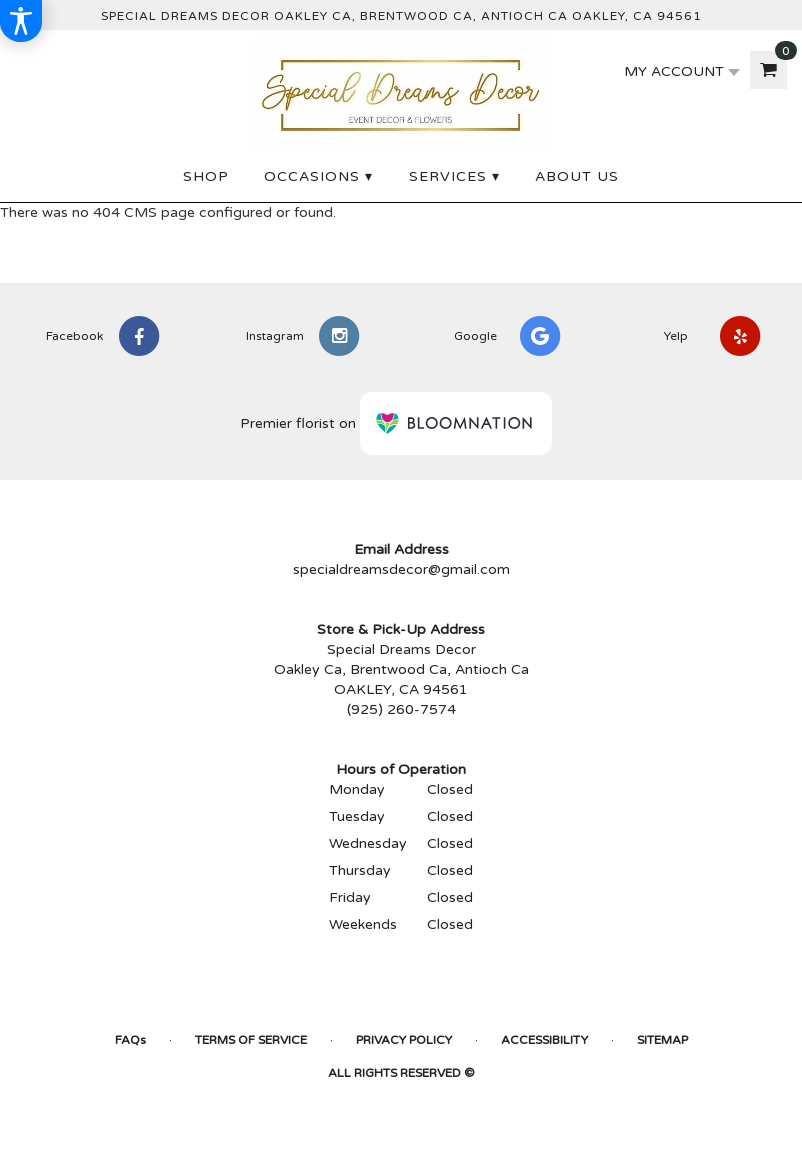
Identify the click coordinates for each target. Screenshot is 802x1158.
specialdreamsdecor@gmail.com (401, 569)
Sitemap (662, 1040)
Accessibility (544, 1040)
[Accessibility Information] (21, 21)
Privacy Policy (404, 1040)
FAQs (130, 1040)
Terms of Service (251, 1040)
